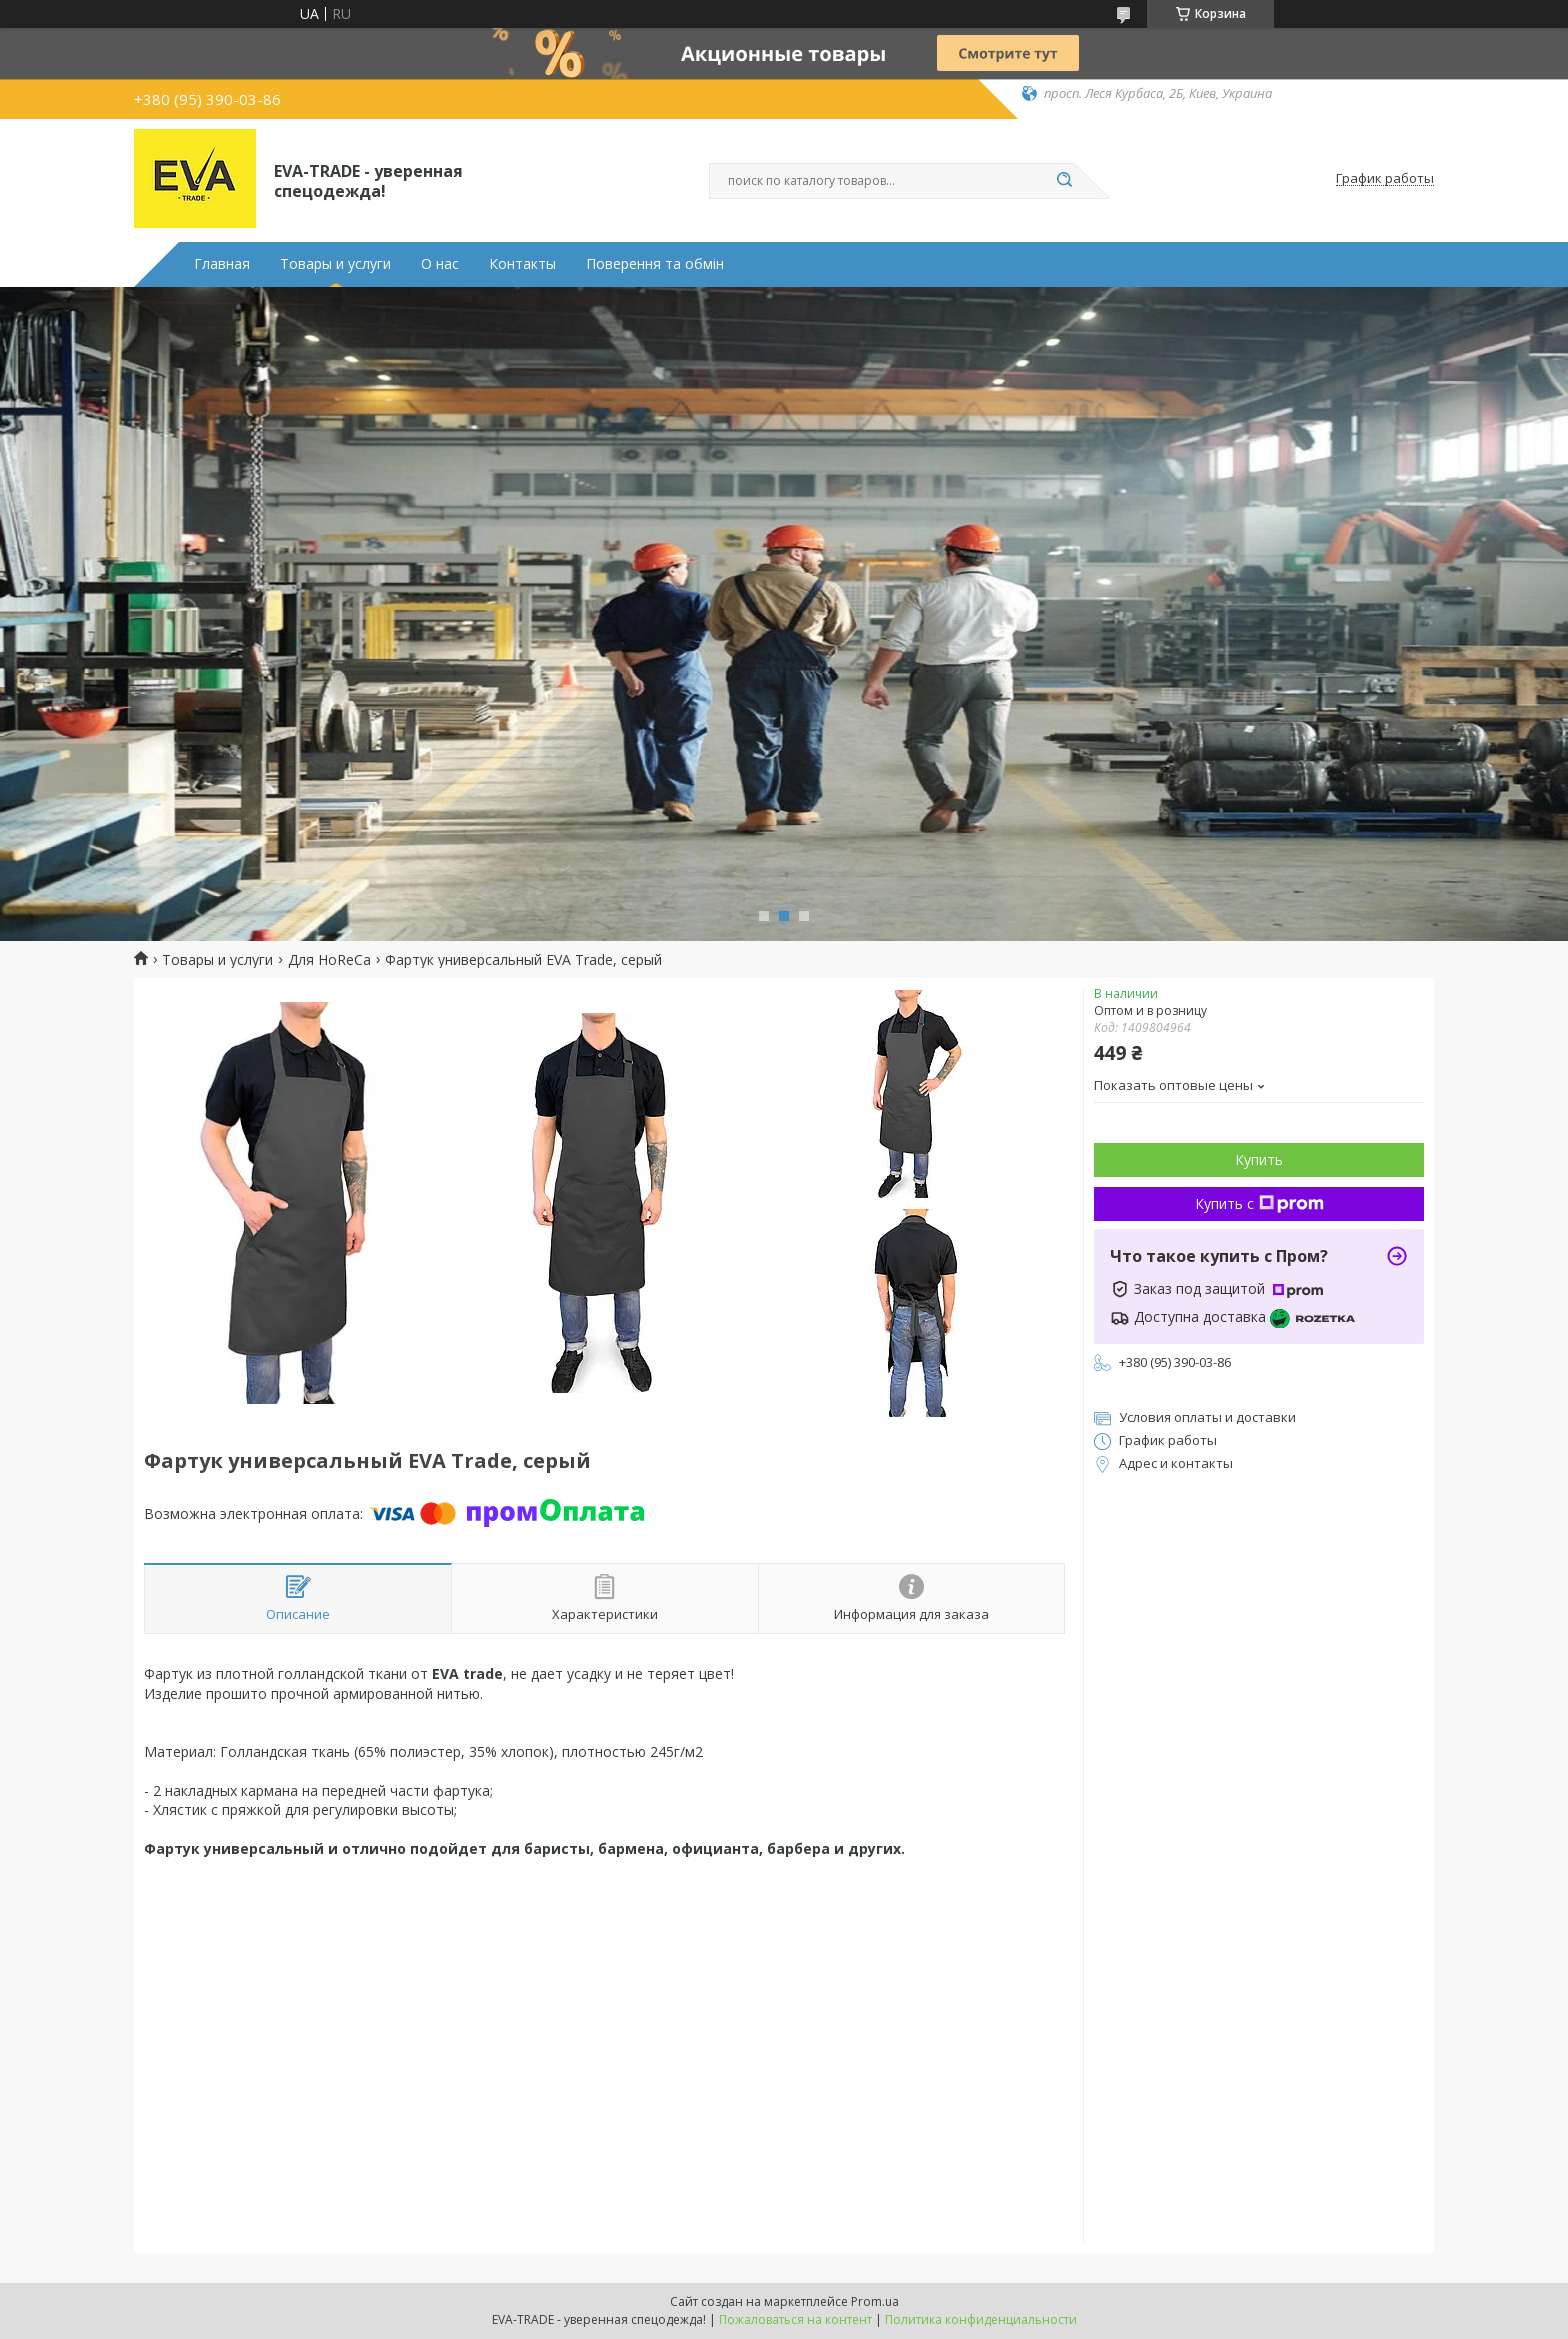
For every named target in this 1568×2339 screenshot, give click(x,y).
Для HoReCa (329, 960)
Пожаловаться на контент (795, 2319)
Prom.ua (875, 2301)
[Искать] (1064, 181)
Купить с (1259, 1203)
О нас (440, 264)
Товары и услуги (335, 264)
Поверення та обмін (655, 264)
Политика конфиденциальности (981, 2319)
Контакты (522, 264)
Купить (1259, 1159)
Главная (222, 264)
